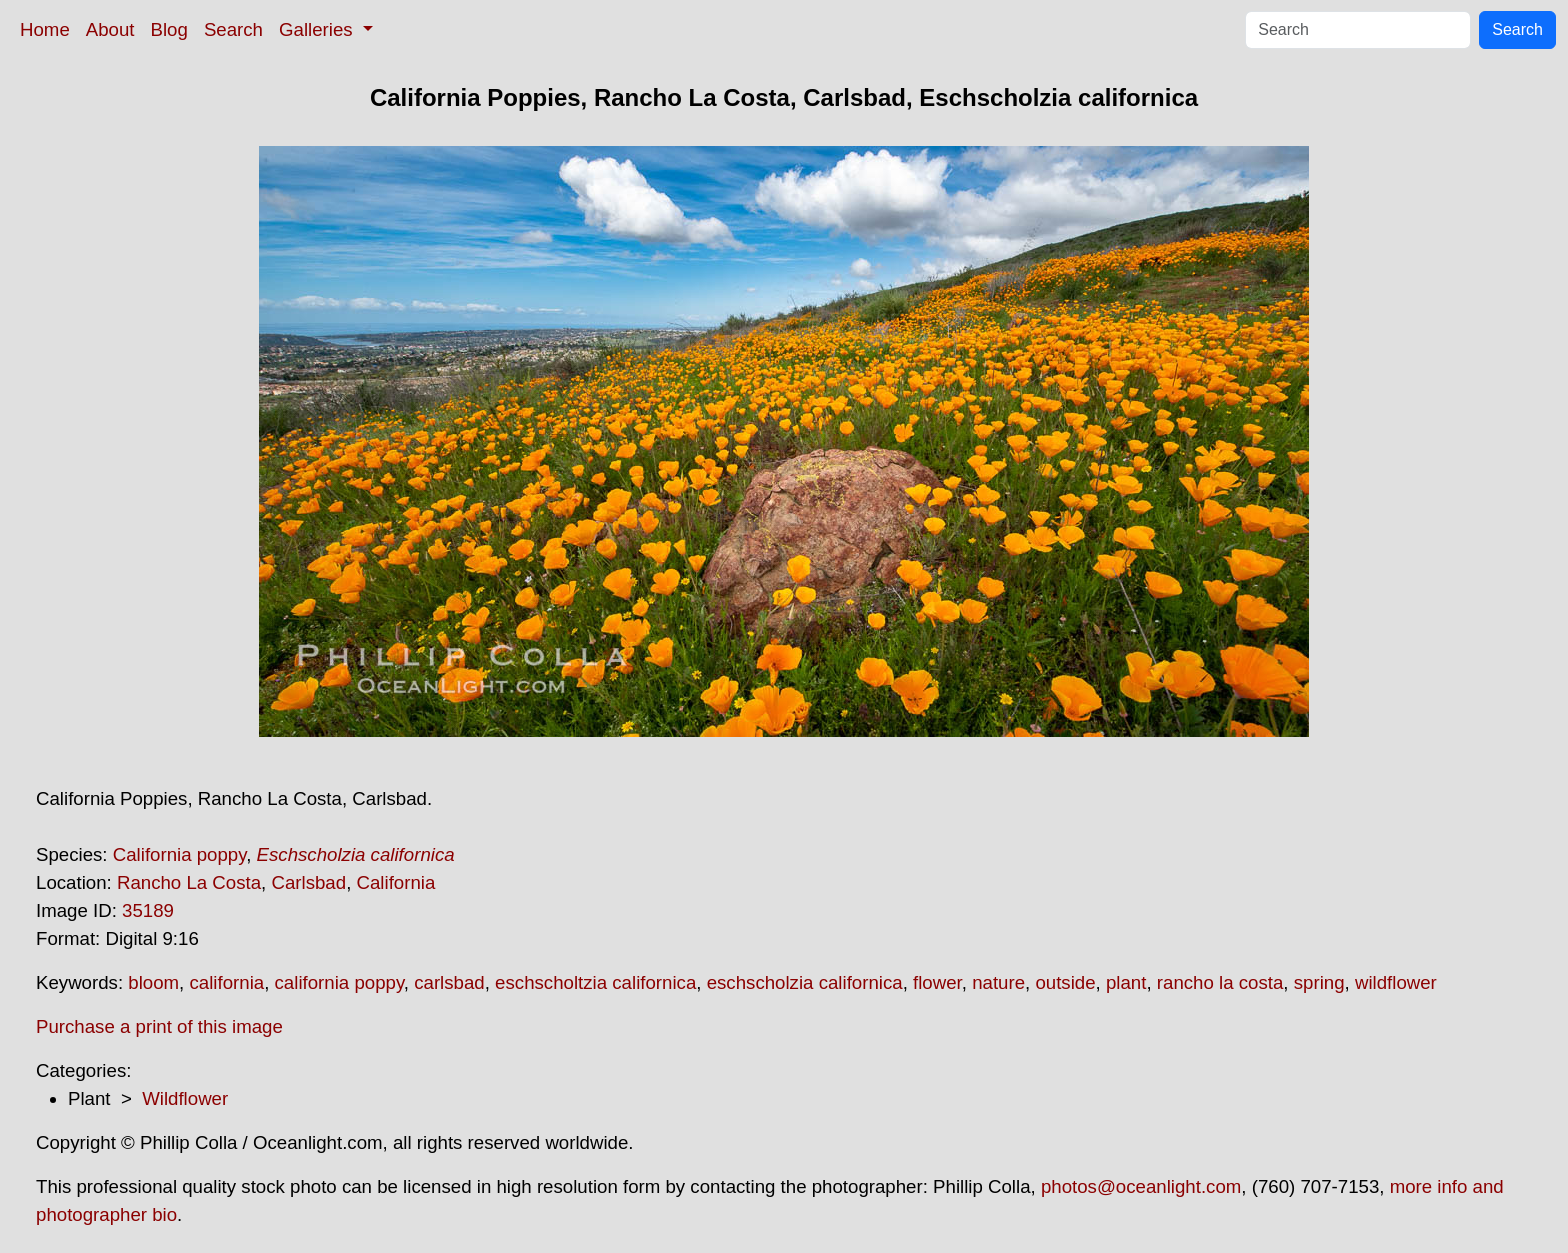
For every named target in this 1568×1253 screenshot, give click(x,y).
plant (1126, 982)
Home (45, 29)
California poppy (179, 854)
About (110, 29)
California (396, 882)
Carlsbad (308, 882)
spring (1319, 982)
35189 (148, 910)
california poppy (339, 982)
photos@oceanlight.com (1141, 1186)
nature (998, 982)
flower (937, 982)
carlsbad (449, 982)
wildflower (1396, 982)
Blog (169, 29)
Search (233, 29)
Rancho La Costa (189, 882)
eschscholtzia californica (595, 982)
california (226, 982)
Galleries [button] (318, 29)
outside (1065, 982)
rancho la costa (1220, 982)
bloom (153, 982)
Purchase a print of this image (159, 1026)
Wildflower (185, 1098)
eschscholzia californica (805, 982)
